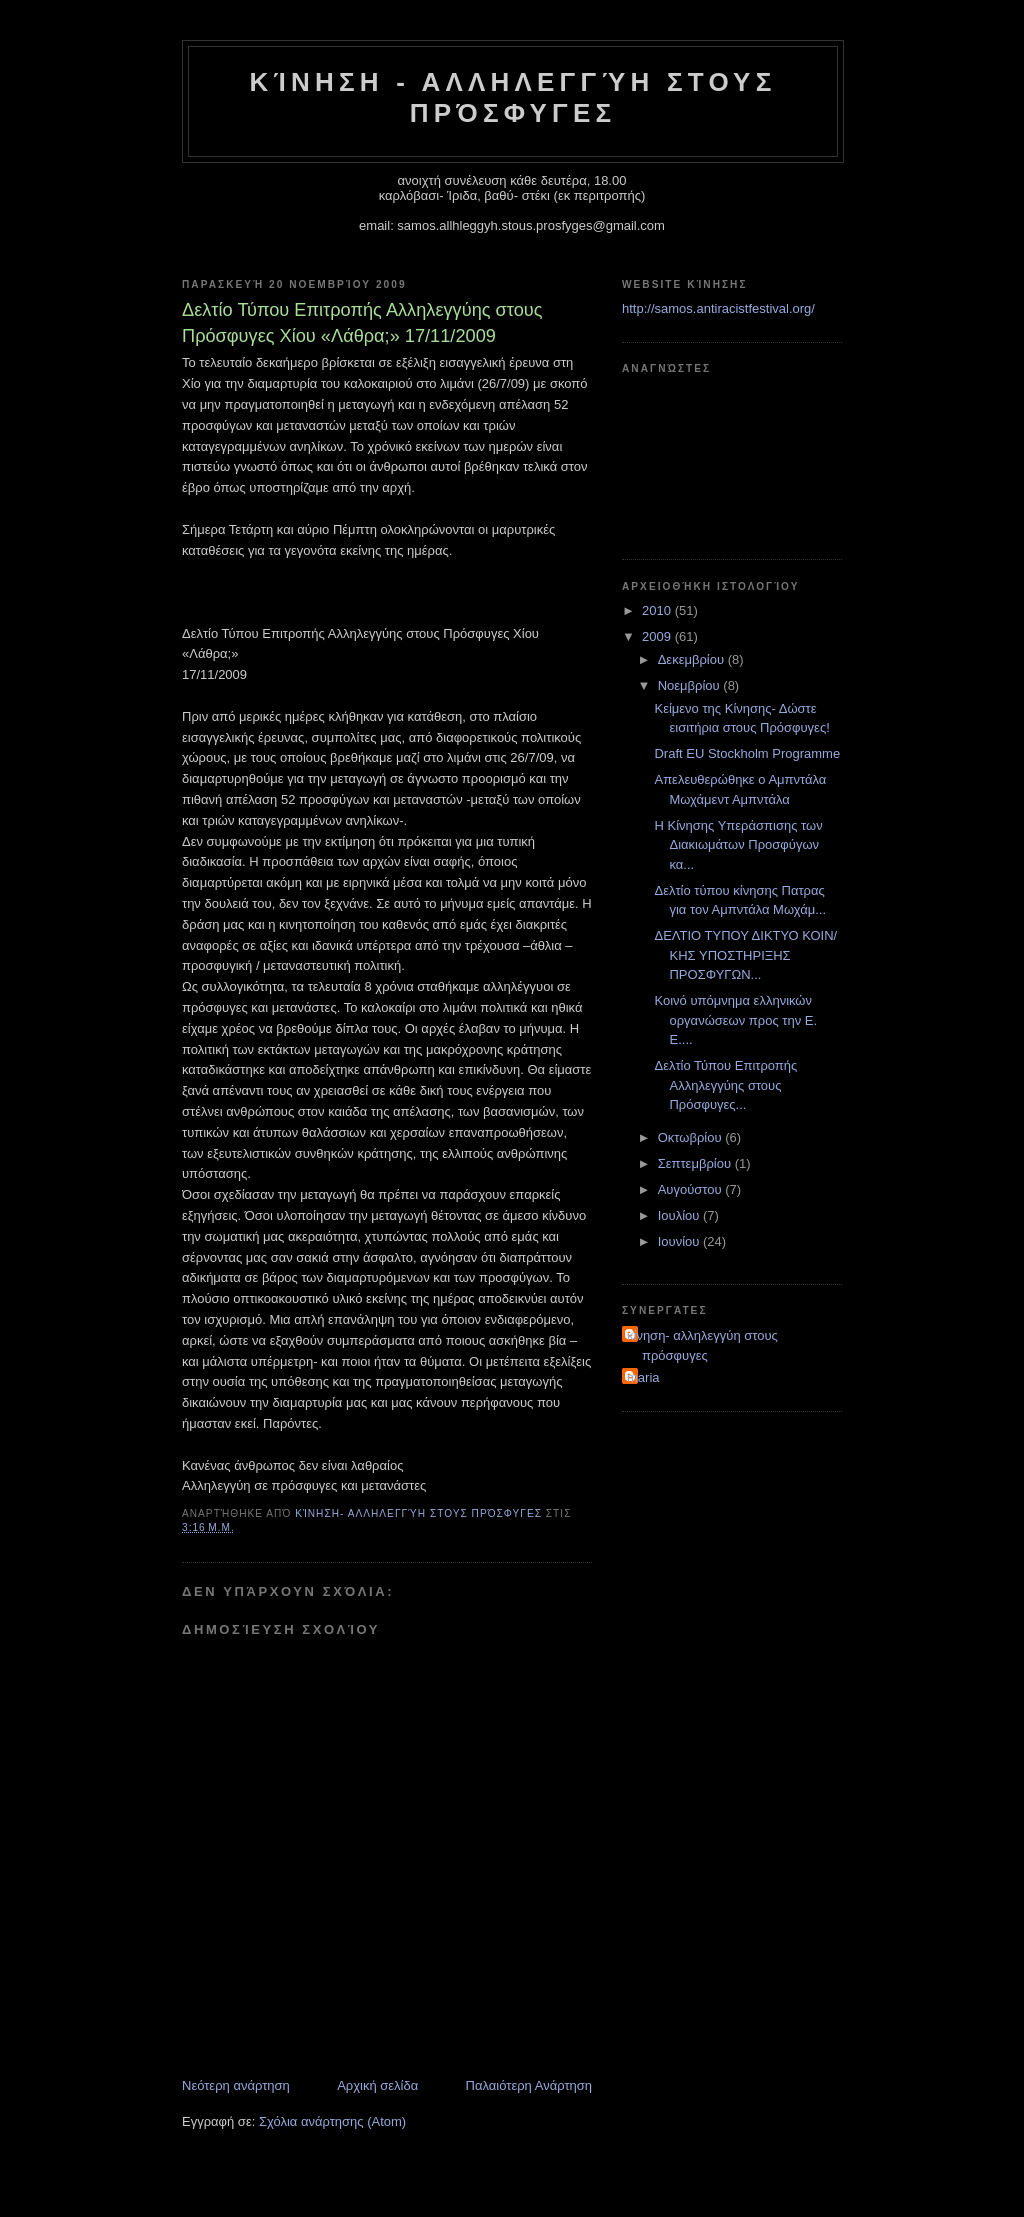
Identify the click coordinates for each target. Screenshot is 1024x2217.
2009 (658, 636)
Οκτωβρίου (691, 1137)
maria (643, 1377)
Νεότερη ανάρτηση (236, 2085)
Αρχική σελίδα (377, 2085)
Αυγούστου (692, 1189)
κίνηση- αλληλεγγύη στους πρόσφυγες (702, 1345)
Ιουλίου (680, 1215)
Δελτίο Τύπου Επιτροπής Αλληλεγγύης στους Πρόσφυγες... (725, 1085)
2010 (658, 610)
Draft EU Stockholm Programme (747, 753)
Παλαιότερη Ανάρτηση (529, 2085)
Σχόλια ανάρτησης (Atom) (332, 2121)
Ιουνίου (680, 1241)
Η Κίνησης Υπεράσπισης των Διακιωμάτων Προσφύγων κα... (738, 845)
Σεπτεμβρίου (696, 1163)
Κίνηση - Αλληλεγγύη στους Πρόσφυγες (513, 97)
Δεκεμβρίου (693, 659)
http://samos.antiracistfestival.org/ (718, 308)
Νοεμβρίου (691, 685)
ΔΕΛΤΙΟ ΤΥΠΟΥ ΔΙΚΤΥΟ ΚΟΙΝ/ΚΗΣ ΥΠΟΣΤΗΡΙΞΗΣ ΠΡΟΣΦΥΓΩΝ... (745, 955)
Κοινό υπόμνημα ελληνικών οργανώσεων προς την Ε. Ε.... (735, 1020)
